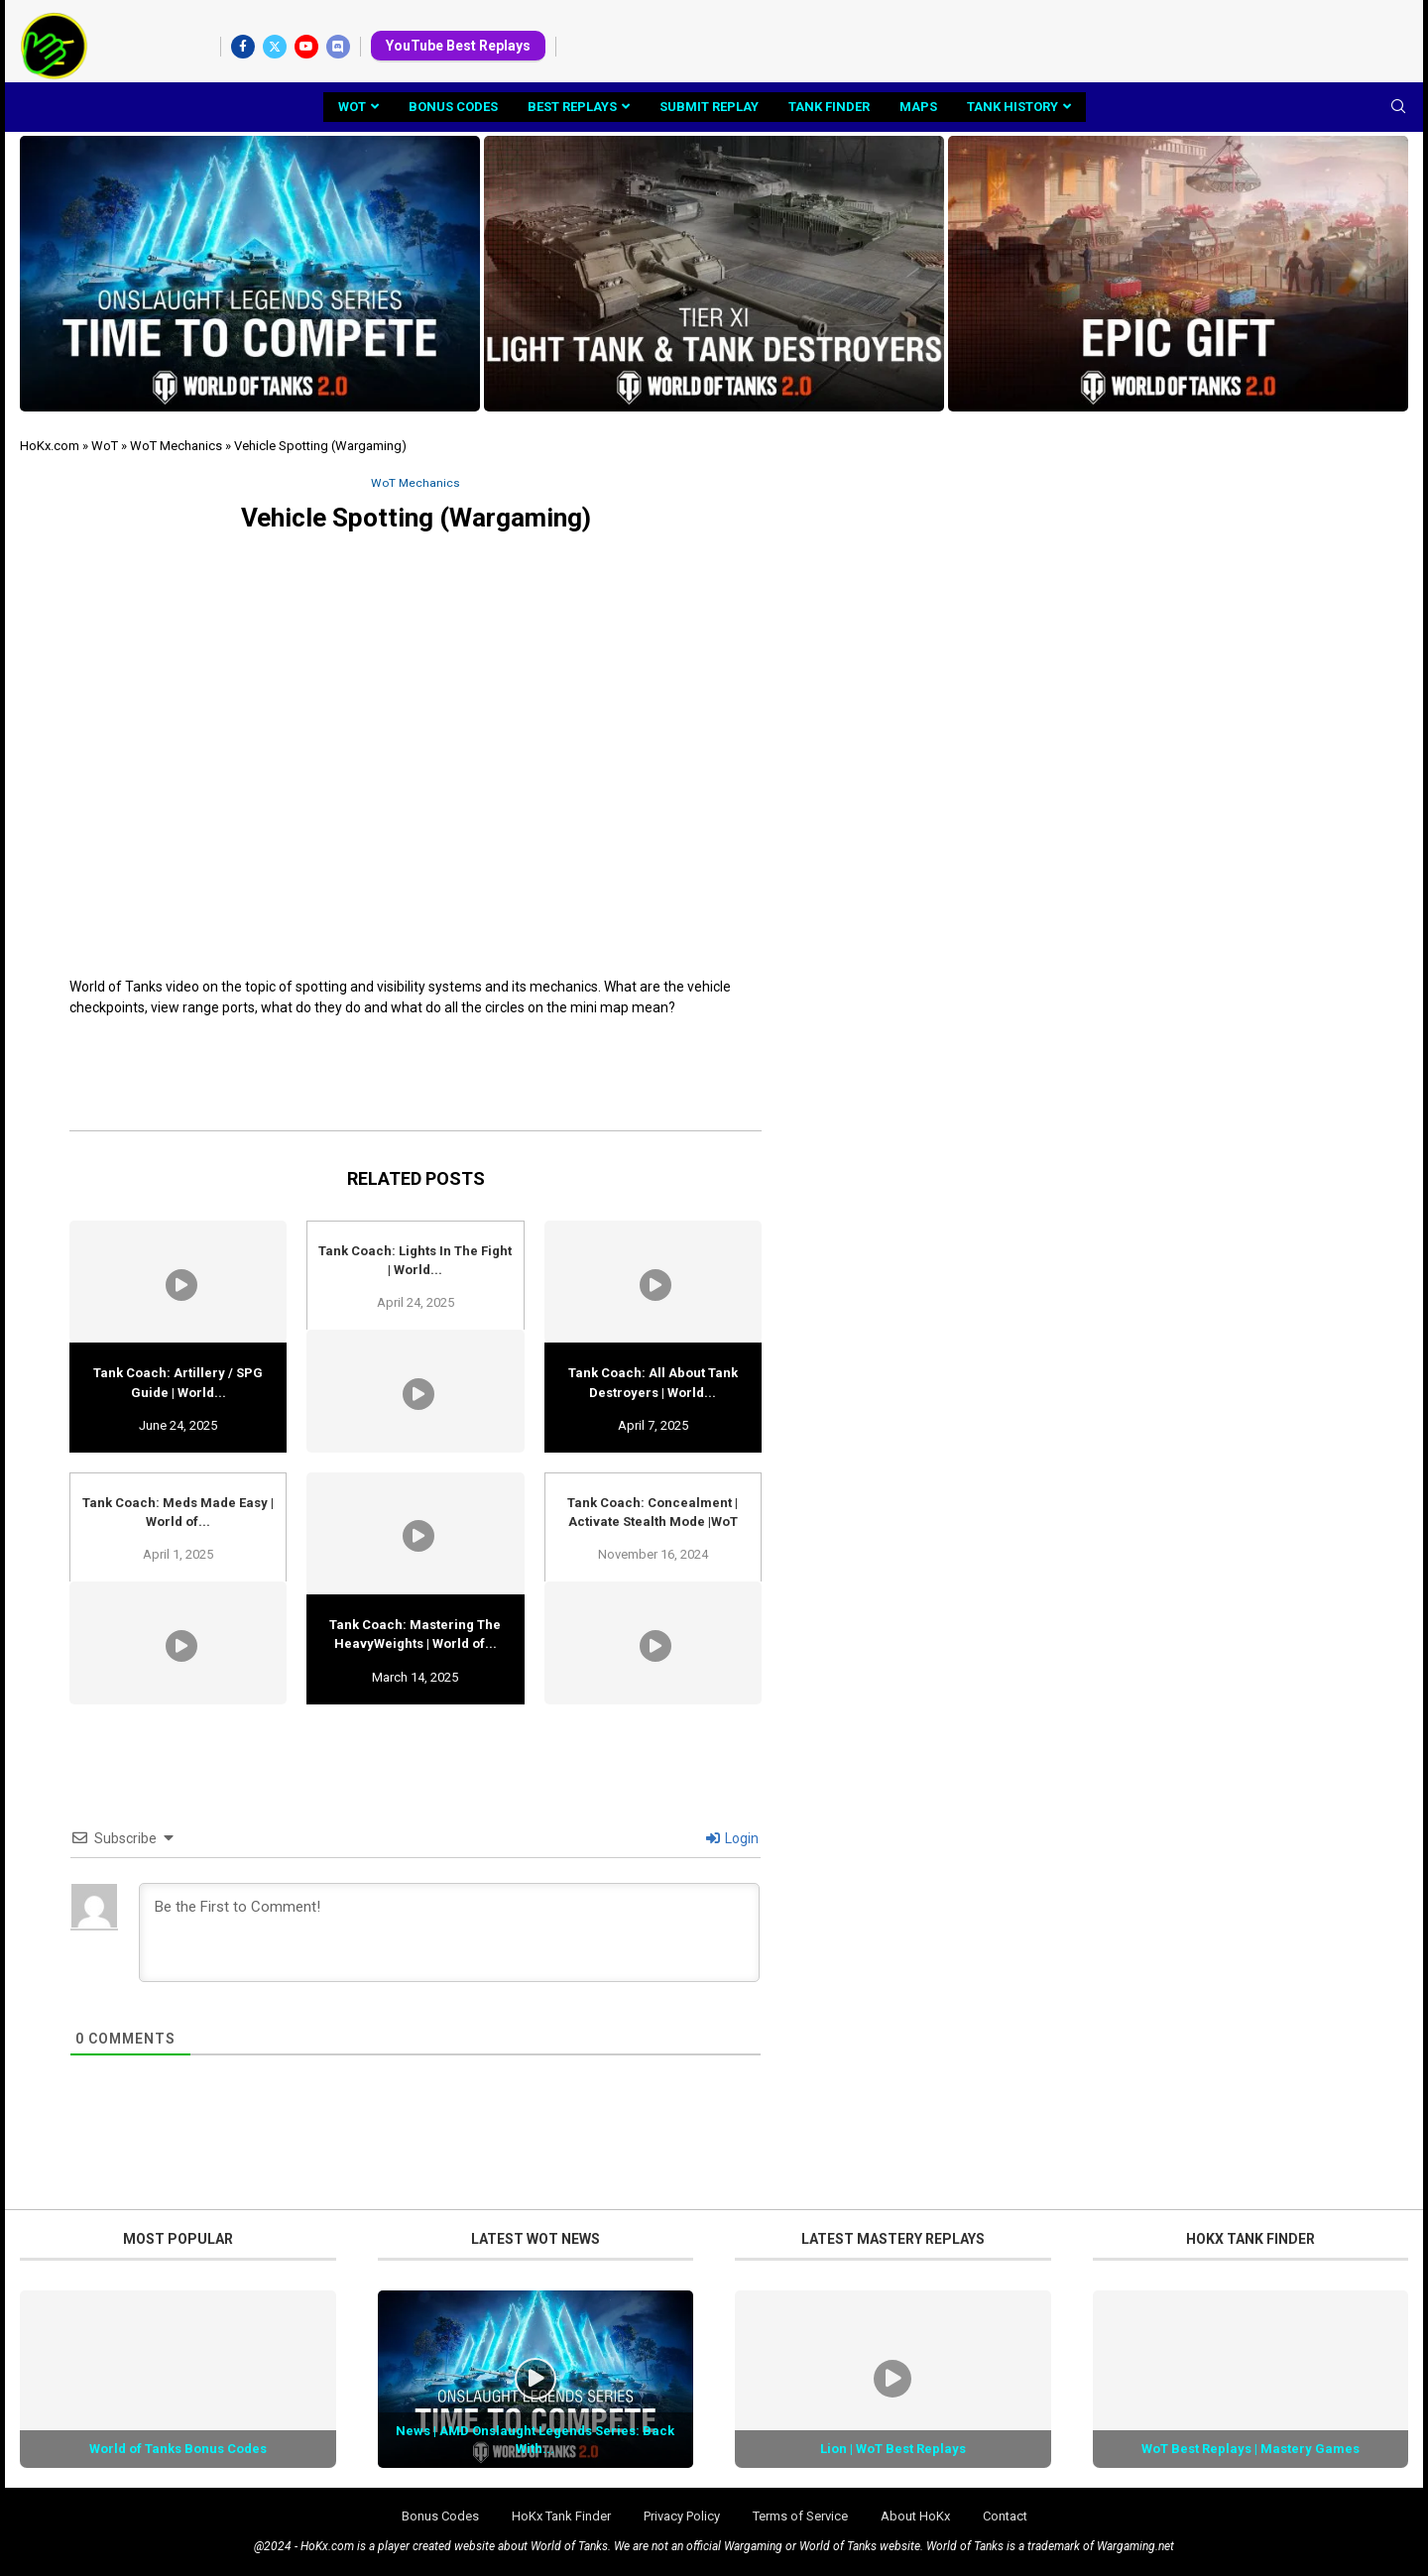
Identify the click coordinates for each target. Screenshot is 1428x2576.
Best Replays (572, 106)
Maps (918, 106)
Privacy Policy (682, 2517)
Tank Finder (829, 106)
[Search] (1398, 107)
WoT (352, 106)
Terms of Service (800, 2517)
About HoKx (915, 2517)
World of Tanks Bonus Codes (178, 2449)
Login (732, 1839)
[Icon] (535, 2380)
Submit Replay (709, 106)
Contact (1005, 2517)
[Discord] (338, 47)
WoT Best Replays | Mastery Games (1250, 2449)
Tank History (1012, 106)
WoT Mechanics (176, 445)
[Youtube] (306, 47)
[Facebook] (243, 47)
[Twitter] (275, 47)
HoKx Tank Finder (561, 2517)
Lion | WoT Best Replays (893, 2449)
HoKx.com (49, 445)
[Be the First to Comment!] (449, 1933)
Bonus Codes (453, 106)
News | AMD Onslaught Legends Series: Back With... (535, 2440)
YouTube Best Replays (458, 46)
